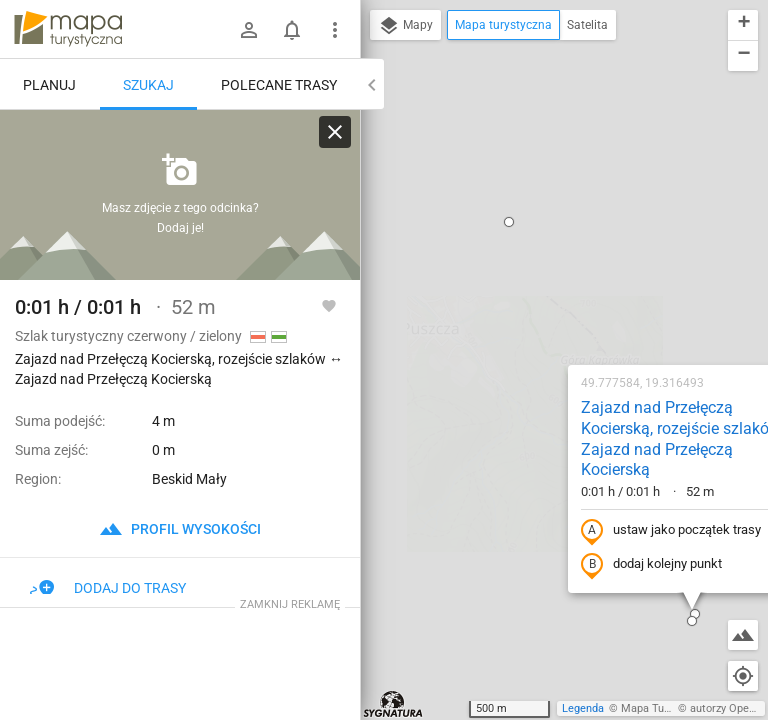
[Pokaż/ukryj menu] (335, 30)
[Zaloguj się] (249, 30)
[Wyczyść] (335, 132)
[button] (686, 87)
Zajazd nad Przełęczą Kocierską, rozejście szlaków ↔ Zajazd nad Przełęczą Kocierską (563, 180)
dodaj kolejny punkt (523, 307)
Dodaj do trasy (108, 588)
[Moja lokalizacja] (743, 676)
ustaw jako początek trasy (543, 273)
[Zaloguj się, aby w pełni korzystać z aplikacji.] (329, 305)
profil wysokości (180, 529)
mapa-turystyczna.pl (68, 29)
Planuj (49, 85)
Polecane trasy (279, 85)
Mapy (405, 26)
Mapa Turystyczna (666, 708)
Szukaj (148, 85)
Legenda (583, 708)
